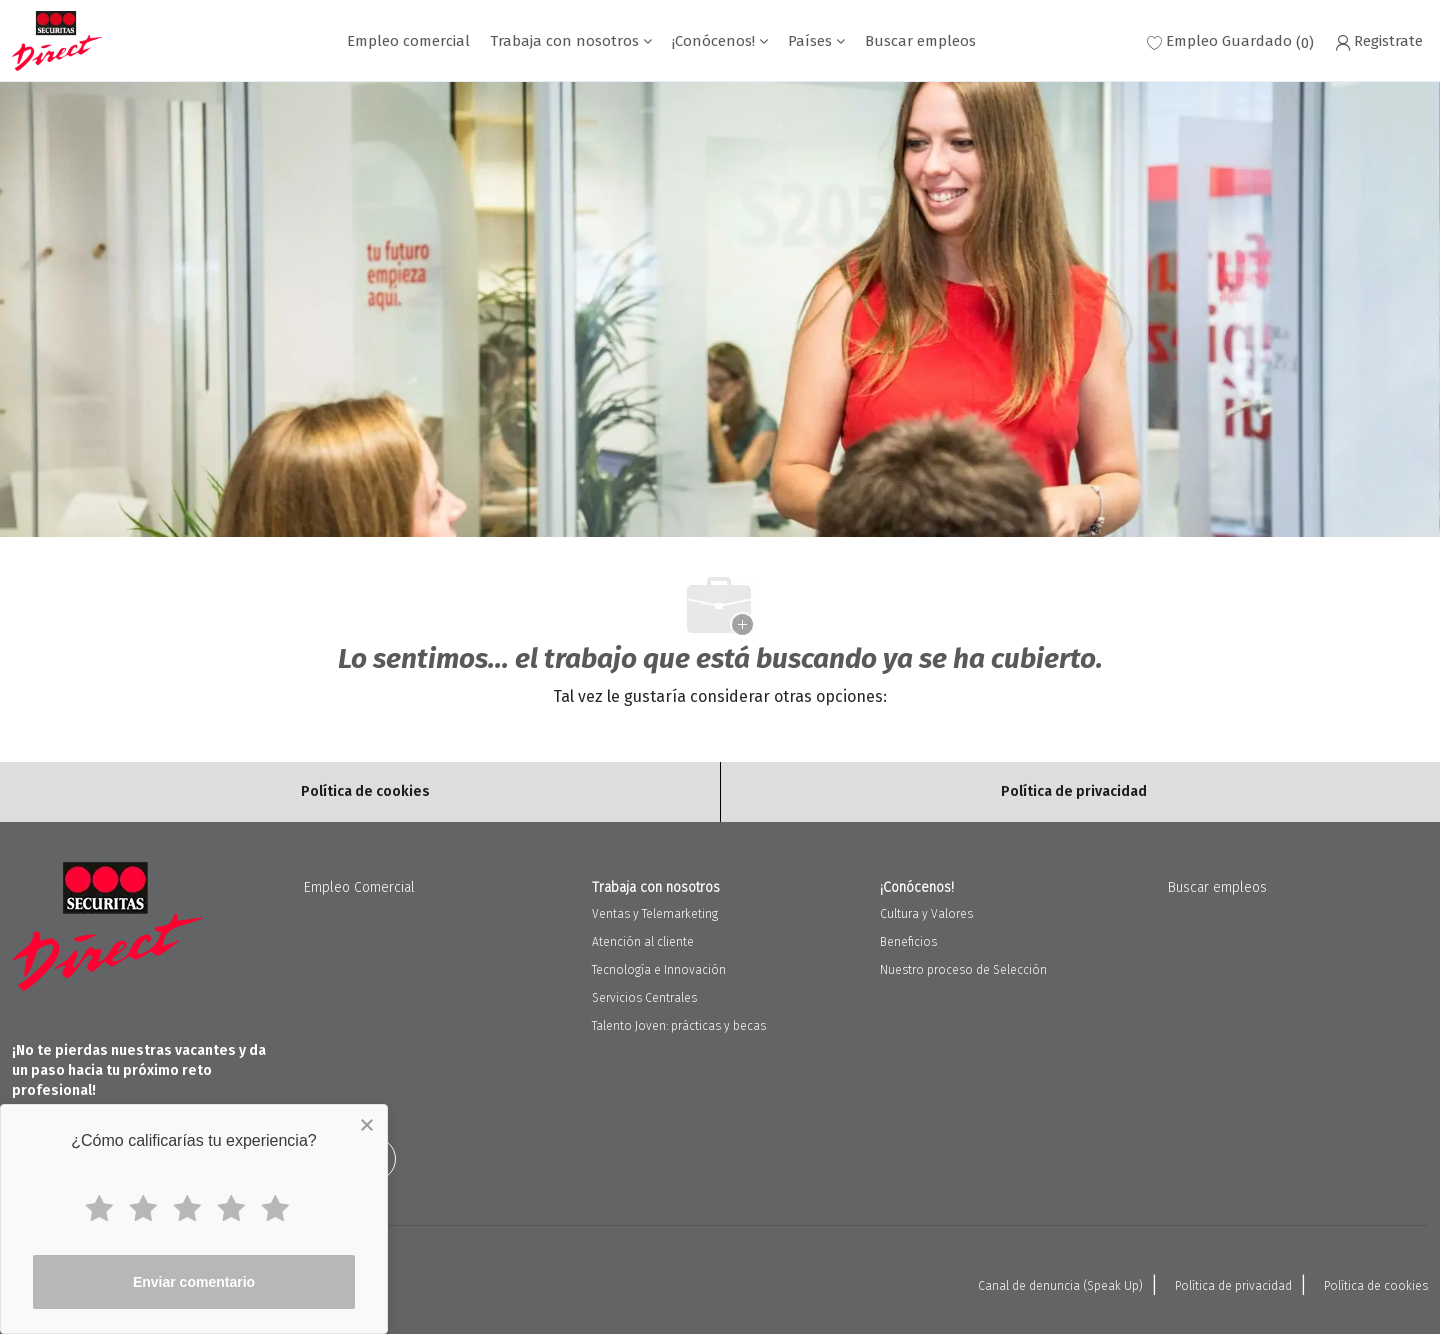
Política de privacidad (1233, 1286)
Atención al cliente (643, 942)
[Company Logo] (57, 41)
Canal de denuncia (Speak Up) (1060, 1286)
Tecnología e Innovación (659, 970)
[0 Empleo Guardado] (1230, 41)
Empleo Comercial (359, 887)
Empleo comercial (408, 41)
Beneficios (908, 942)
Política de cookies (1376, 1286)
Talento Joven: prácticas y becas (679, 1026)
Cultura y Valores (926, 914)
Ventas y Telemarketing (655, 914)
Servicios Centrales (644, 998)
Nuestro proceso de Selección (963, 970)
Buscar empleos (920, 41)
